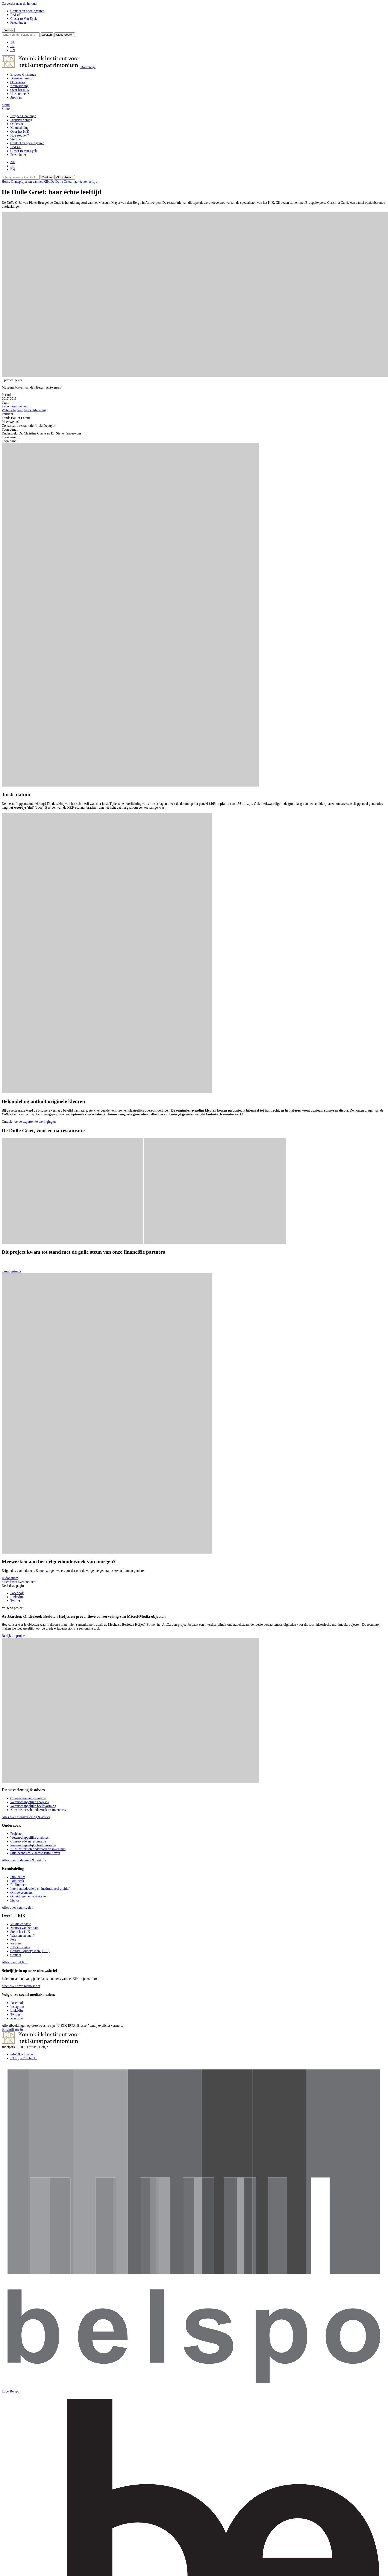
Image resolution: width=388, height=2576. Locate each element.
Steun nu (16, 97)
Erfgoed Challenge (23, 74)
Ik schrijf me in (12, 2029)
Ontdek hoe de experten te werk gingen (29, 1121)
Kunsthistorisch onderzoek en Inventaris (38, 1810)
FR (12, 46)
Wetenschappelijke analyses (29, 1802)
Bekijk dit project (14, 1635)
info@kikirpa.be (21, 2054)
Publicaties (17, 1877)
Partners (15, 1943)
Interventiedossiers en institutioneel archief (40, 1888)
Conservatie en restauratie (28, 1798)
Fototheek (17, 1881)
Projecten (16, 1833)
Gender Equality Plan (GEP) (30, 1951)
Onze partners (11, 1271)
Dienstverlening (21, 78)
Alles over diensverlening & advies (26, 1817)
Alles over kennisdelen (17, 1907)
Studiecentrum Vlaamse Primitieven (35, 1853)
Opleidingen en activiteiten (28, 1896)
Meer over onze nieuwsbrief (21, 1986)
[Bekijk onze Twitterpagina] (15, 2014)
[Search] (21, 34)
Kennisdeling (19, 86)
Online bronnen (21, 1892)
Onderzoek (17, 82)
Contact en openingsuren (27, 11)
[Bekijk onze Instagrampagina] (17, 2006)
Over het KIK (19, 90)
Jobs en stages (20, 1947)
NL (12, 42)
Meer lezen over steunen (18, 1582)
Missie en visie (20, 1924)
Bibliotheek (18, 1884)
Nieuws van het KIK (24, 1928)
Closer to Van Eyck (23, 18)
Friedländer (18, 22)
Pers (13, 1939)
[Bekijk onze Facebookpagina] (17, 2003)
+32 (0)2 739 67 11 (23, 2058)
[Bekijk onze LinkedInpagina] (16, 2010)
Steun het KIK (20, 1932)
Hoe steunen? (19, 94)
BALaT (15, 15)
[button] (6, 105)
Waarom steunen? (22, 1935)
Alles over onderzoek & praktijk (24, 1860)
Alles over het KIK (15, 1962)
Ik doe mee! (10, 1578)
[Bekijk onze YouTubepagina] (16, 2018)
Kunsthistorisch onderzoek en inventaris (37, 1849)
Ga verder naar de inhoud (19, 3)
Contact (15, 1955)
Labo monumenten (14, 406)
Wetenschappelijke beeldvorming (24, 410)
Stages (14, 1900)
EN (12, 50)
